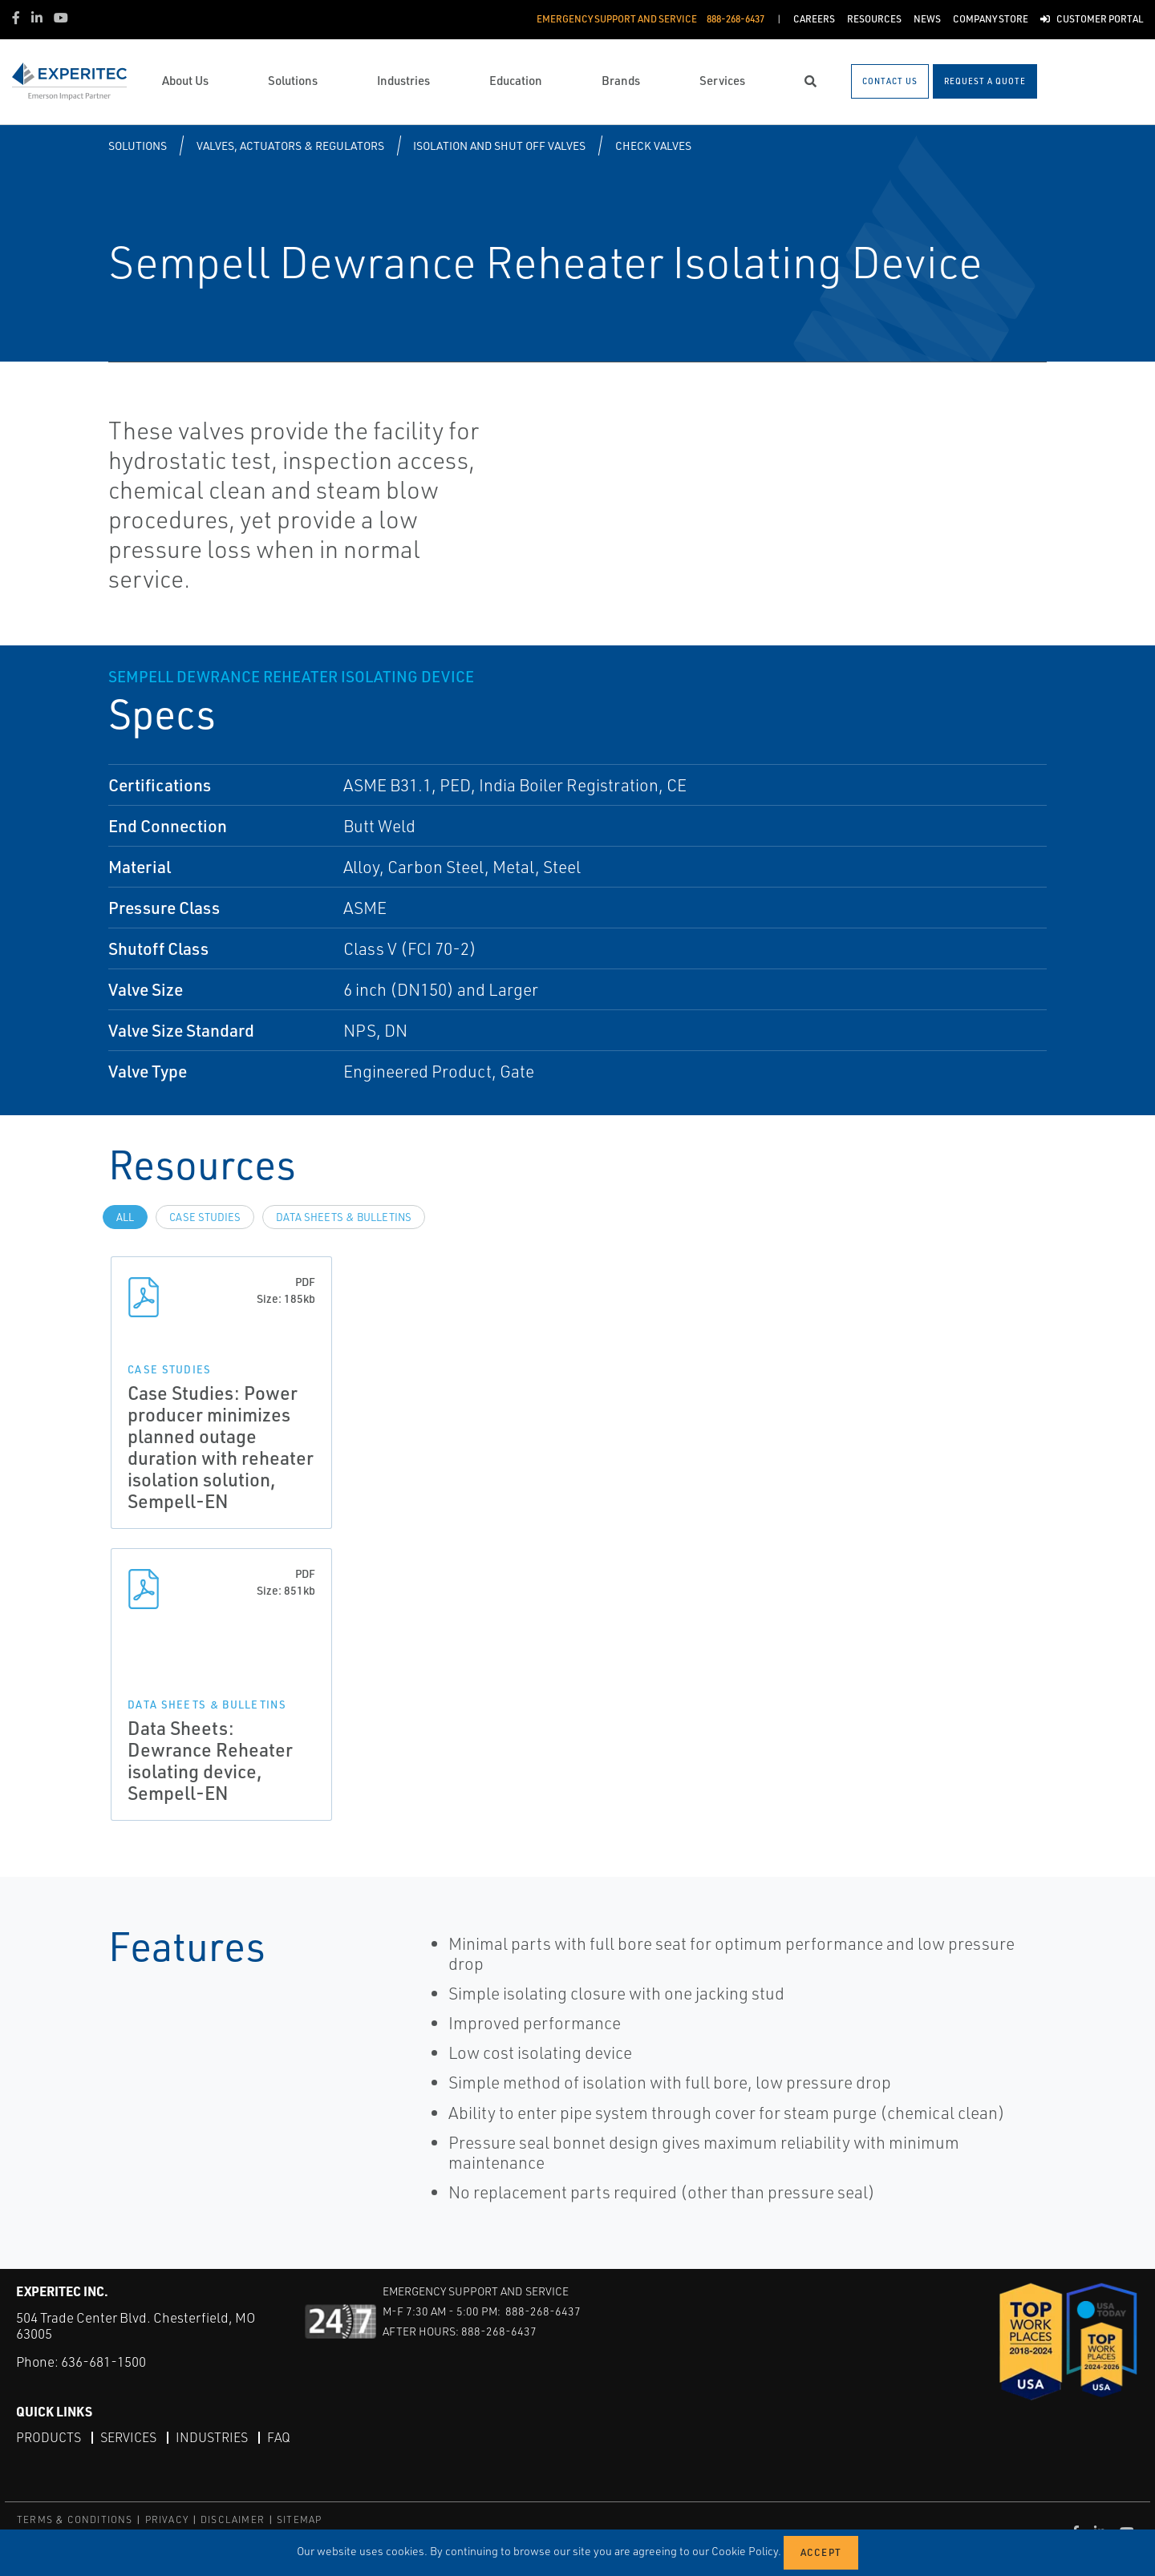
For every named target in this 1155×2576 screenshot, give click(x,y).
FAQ (278, 2437)
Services (128, 2437)
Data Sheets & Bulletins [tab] (343, 1217)
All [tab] (125, 1217)
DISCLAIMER (233, 2519)
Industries (212, 2437)
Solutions (137, 145)
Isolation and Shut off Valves (499, 145)
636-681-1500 (103, 2361)
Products (48, 2437)
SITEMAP (299, 2519)
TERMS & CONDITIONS (75, 2519)
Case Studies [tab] (205, 1217)
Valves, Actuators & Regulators (290, 145)
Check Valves (653, 145)
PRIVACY (166, 2519)
